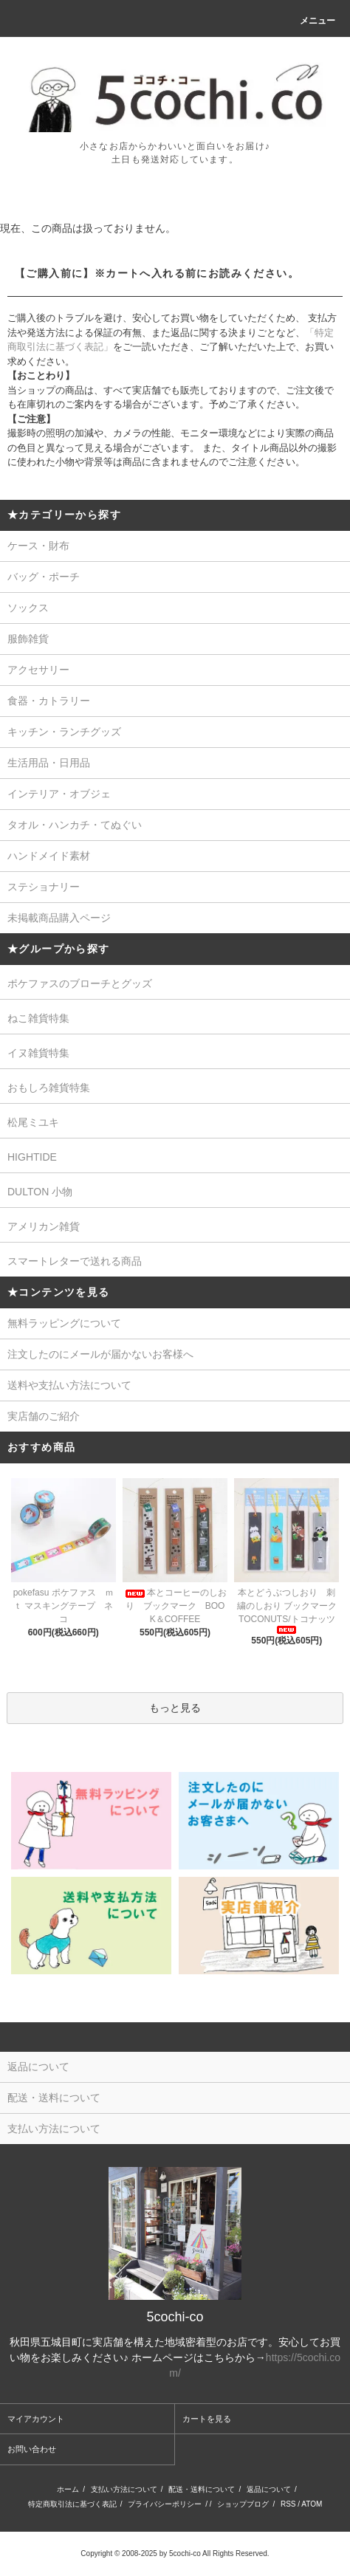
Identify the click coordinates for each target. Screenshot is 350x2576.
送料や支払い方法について (69, 1385)
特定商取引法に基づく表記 (72, 2504)
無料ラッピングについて (64, 1323)
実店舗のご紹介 (43, 1416)
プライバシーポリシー (165, 2504)
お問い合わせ (31, 2449)
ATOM (311, 2504)
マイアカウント (35, 2418)
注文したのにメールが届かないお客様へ (100, 1354)
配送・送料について (201, 2489)
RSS (288, 2504)
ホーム (68, 2489)
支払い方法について (124, 2489)
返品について (269, 2489)
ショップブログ (243, 2504)
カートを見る (206, 2418)
